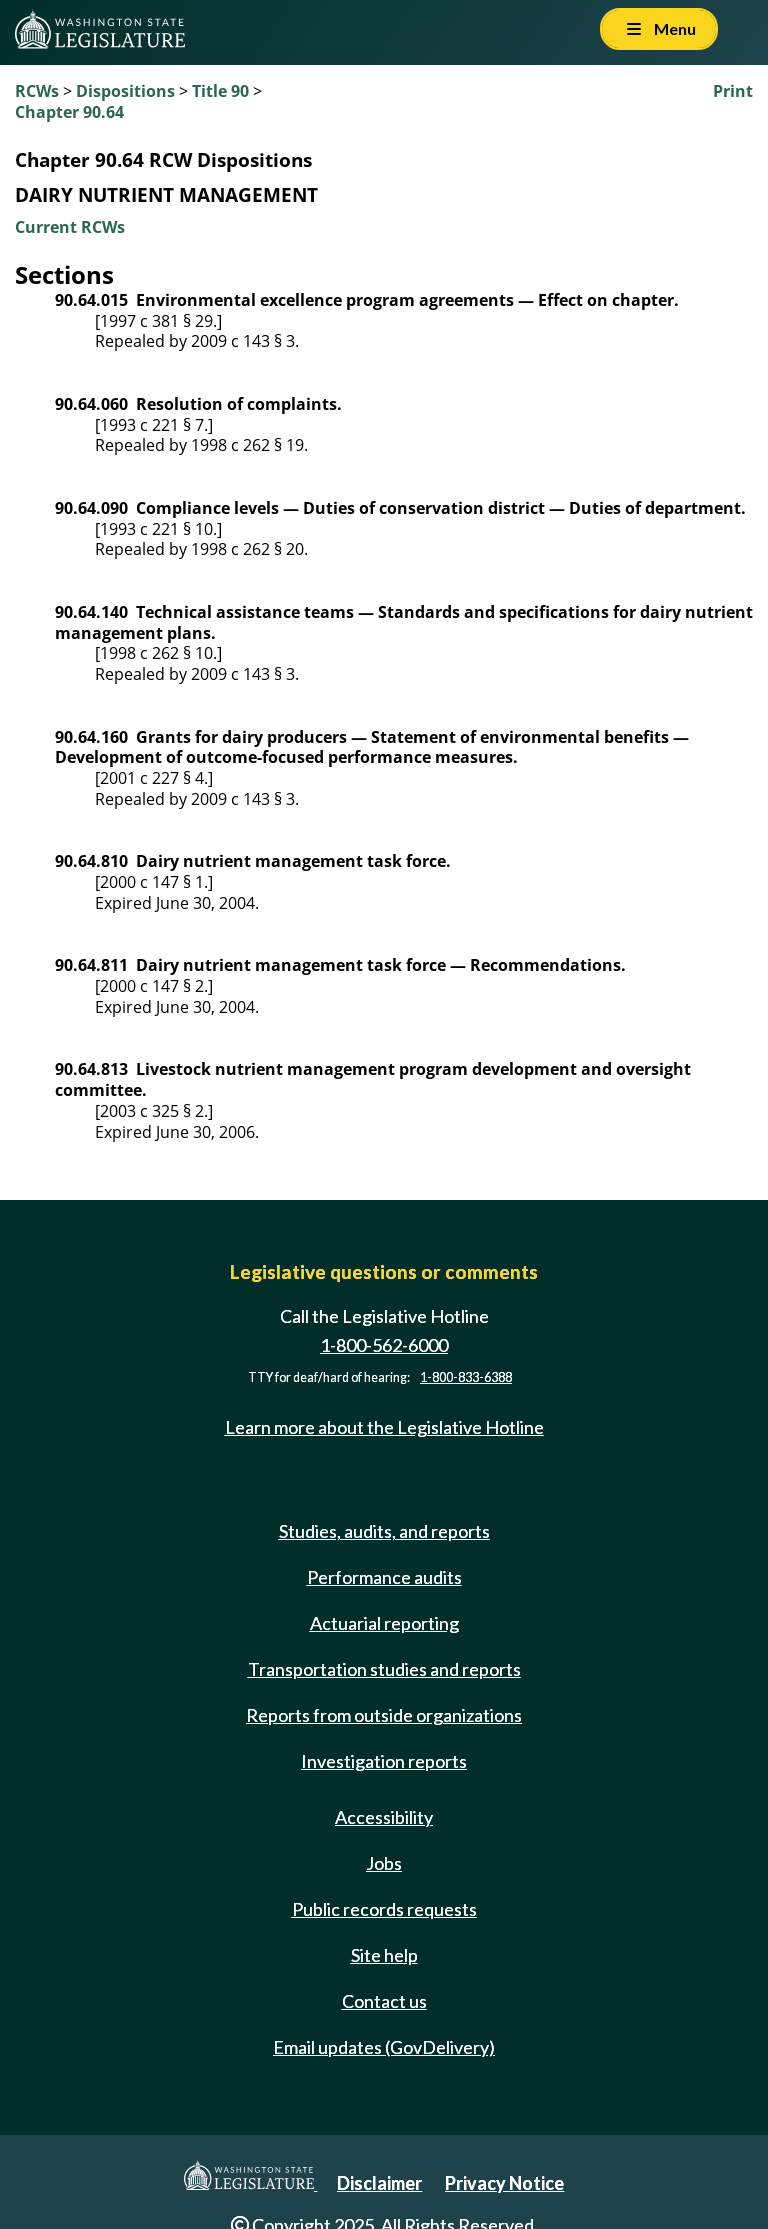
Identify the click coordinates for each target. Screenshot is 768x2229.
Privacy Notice (504, 2183)
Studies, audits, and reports (384, 1531)
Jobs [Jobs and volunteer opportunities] (384, 1863)
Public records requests (384, 1909)
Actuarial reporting (384, 1623)
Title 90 (220, 91)
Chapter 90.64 (69, 112)
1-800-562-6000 (384, 1345)
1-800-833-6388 (466, 1377)
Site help (384, 1955)
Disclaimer (379, 2183)
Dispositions (125, 91)
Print (733, 91)
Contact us (384, 2001)
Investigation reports (384, 1761)
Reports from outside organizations (384, 1715)
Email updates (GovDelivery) (384, 2047)
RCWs (37, 91)
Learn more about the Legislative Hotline (384, 1427)
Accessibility (384, 1817)
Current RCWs (70, 227)
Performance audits (384, 1577)
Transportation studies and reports (384, 1669)
